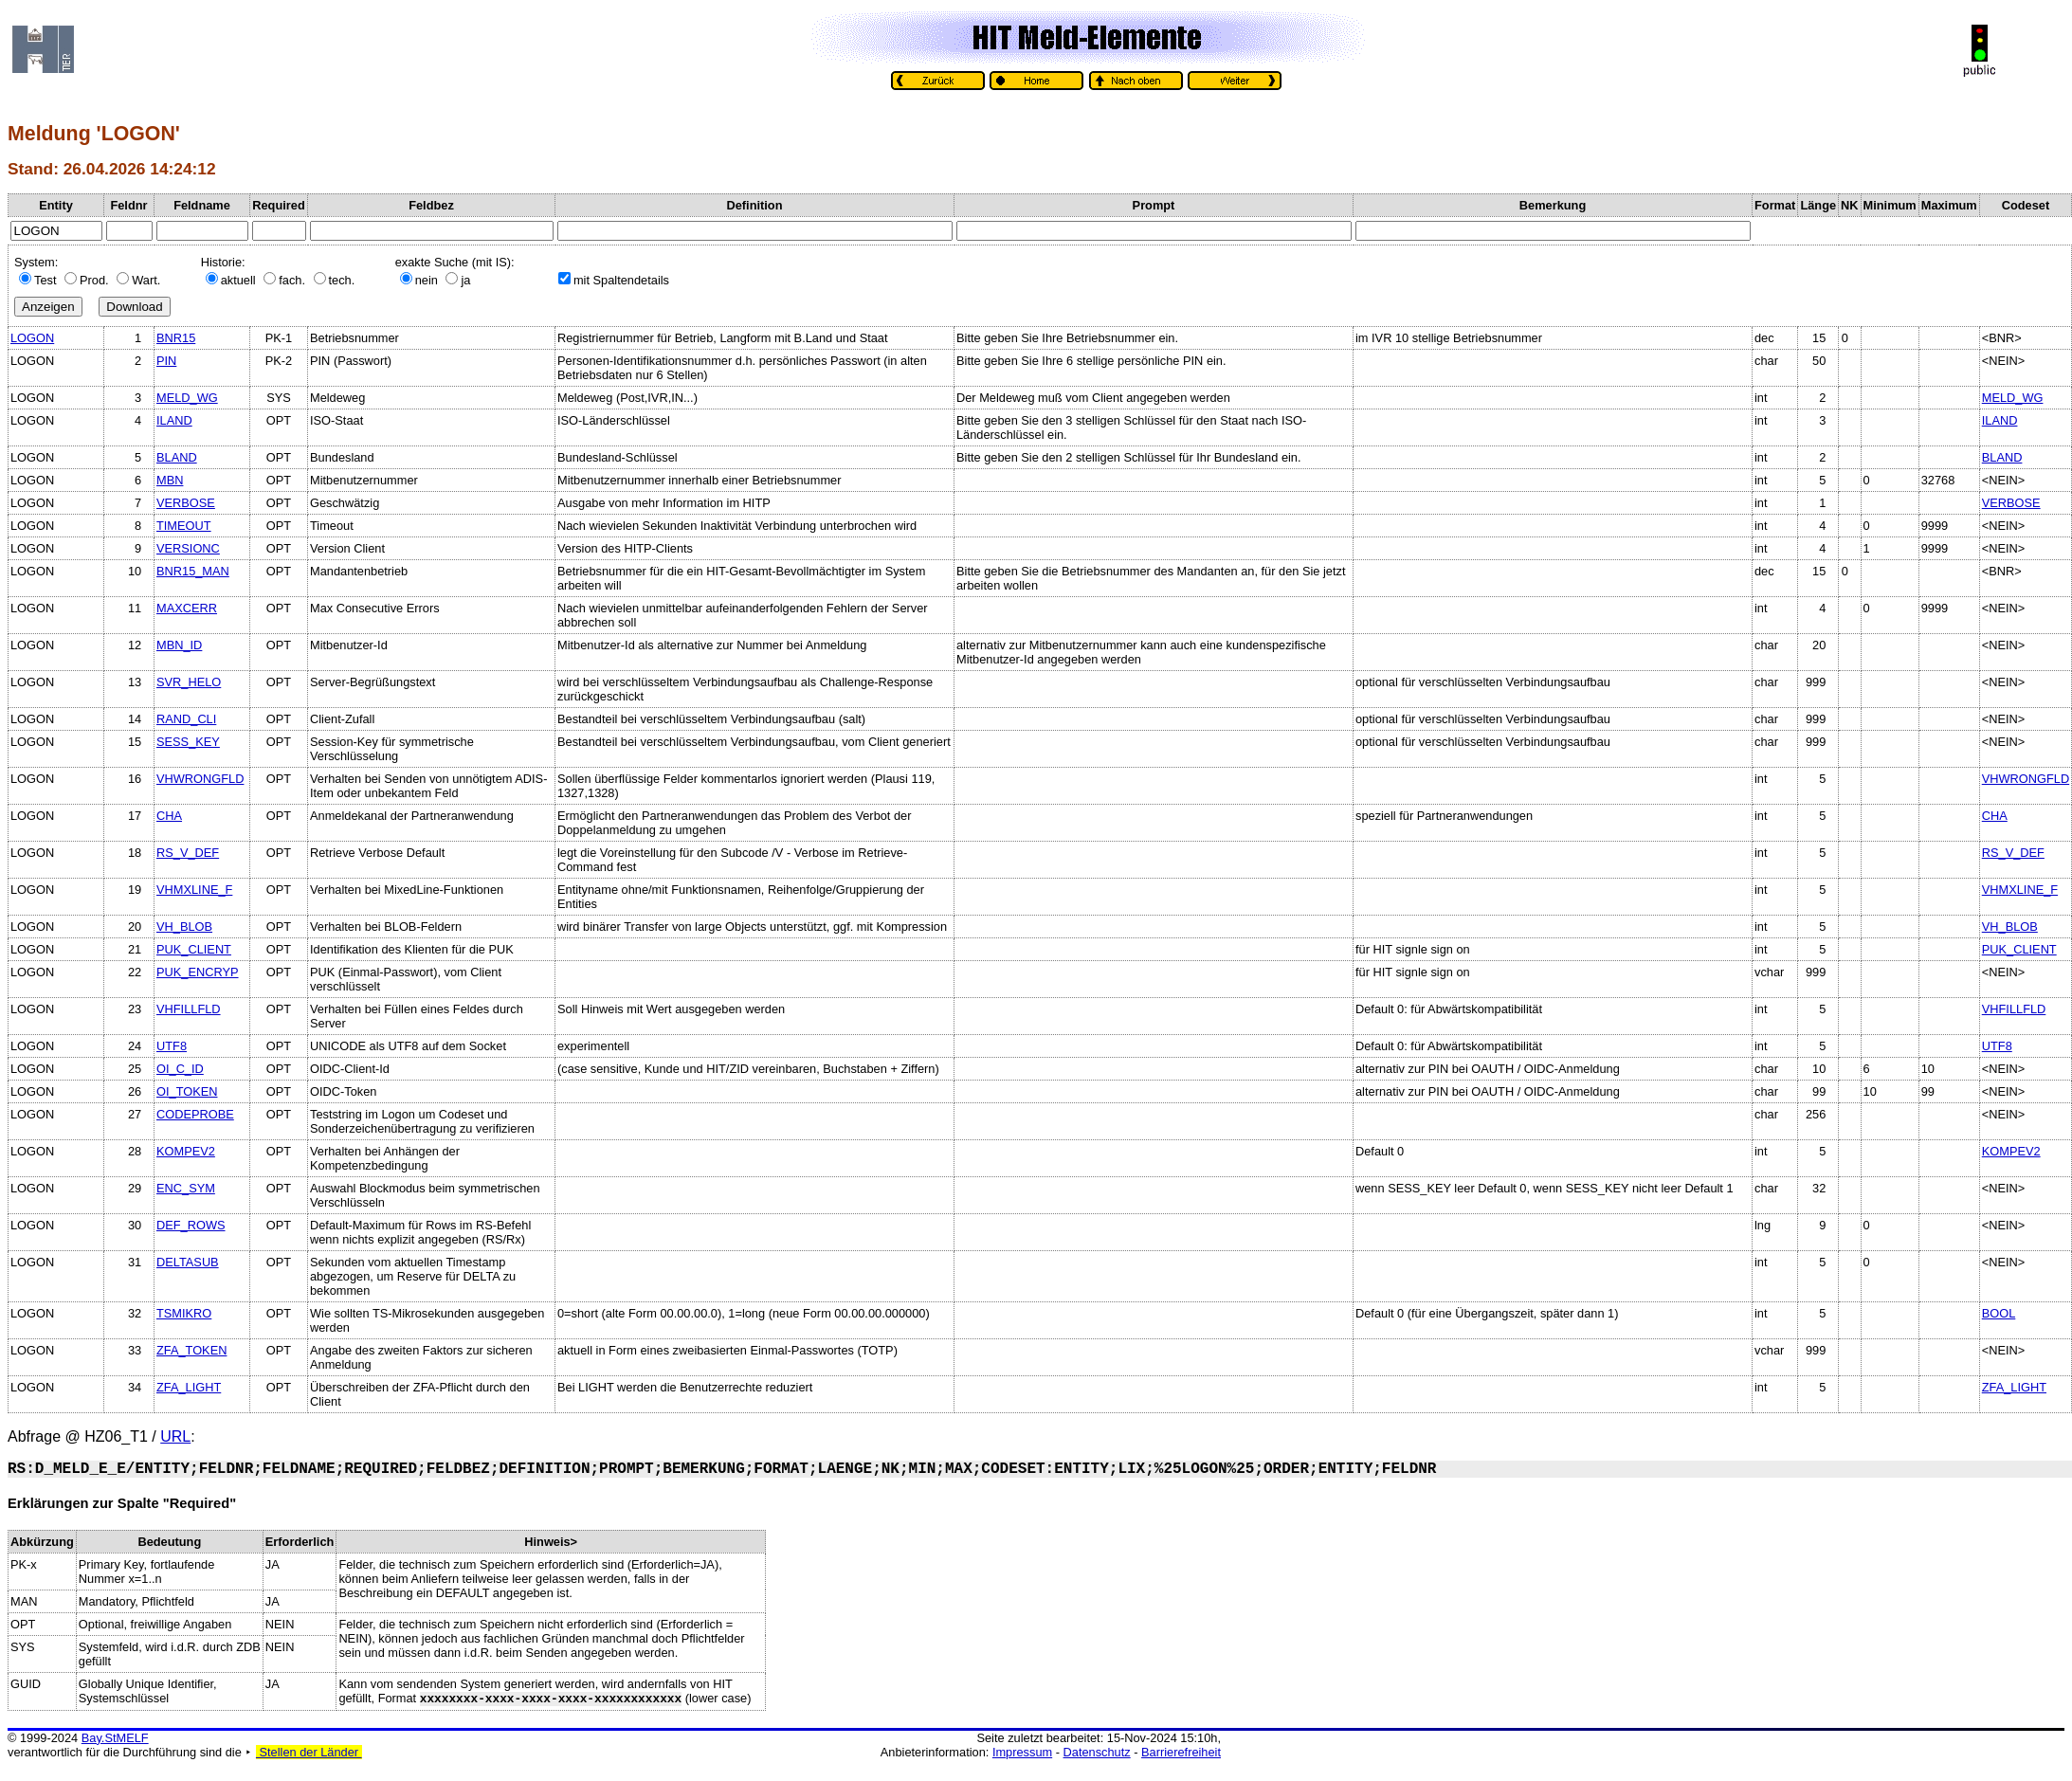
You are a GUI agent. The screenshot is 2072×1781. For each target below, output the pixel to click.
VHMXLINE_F (194, 889)
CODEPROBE (195, 1114)
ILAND (174, 420)
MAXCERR (186, 608)
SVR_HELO (188, 682)
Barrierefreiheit (1181, 1752)
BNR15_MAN (192, 571)
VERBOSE (185, 503)
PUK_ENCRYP (197, 972)
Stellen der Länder (309, 1752)
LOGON (32, 338)
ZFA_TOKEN (191, 1350)
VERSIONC (188, 548)
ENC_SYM (185, 1188)
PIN (166, 361)
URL (175, 1436)
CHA (169, 816)
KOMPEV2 (185, 1151)
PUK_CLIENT (193, 949)
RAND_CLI (186, 719)
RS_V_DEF (187, 852)
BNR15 (175, 338)
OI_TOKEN (186, 1091)
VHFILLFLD (188, 1009)
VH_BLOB (184, 926)
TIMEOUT (183, 525)
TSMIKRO (183, 1313)
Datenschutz (1097, 1752)
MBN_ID (179, 645)
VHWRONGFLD (200, 779)
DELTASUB (187, 1262)
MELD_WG (187, 398)
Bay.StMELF (115, 1738)
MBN (169, 480)
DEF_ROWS (191, 1225)
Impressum (1022, 1752)
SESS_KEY (188, 742)
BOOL (1999, 1313)
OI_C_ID (180, 1069)
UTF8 (171, 1046)
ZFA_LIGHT (188, 1387)
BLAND (176, 457)
